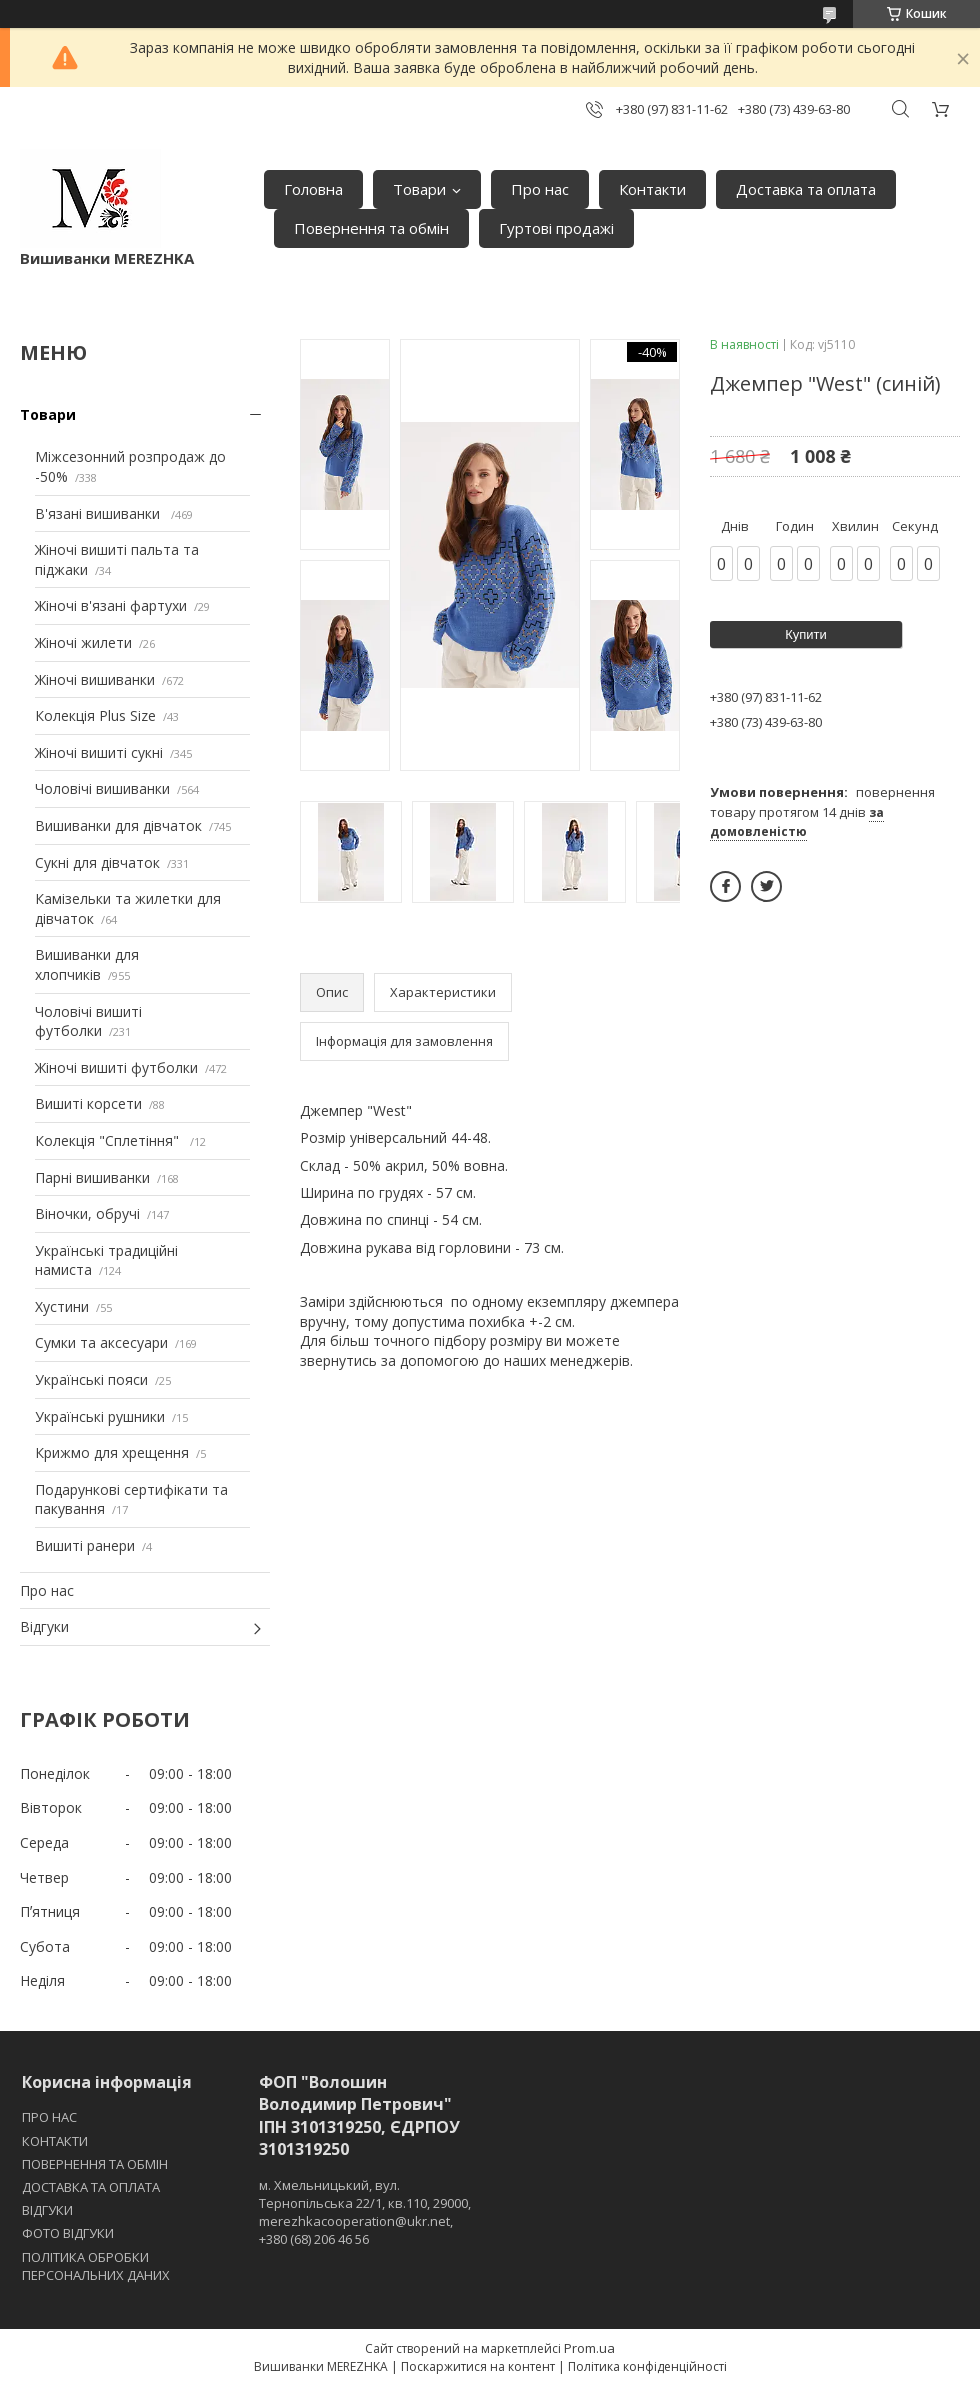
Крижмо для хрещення (112, 1452)
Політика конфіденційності (647, 2366)
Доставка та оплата (806, 189)
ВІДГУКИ (47, 2210)
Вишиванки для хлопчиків (87, 964)
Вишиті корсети (88, 1103)
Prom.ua (589, 2348)
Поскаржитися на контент (478, 2366)
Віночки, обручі (87, 1213)
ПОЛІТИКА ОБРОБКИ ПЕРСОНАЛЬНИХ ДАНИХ (96, 2266)
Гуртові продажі (556, 228)
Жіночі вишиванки (95, 679)
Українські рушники (100, 1416)
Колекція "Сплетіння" (109, 1140)
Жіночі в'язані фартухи (111, 605)
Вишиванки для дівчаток (118, 825)
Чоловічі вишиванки (102, 788)
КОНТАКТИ (55, 2141)
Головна (313, 189)
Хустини (62, 1306)
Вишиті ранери (85, 1545)
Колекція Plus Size (95, 715)
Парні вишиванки (92, 1177)
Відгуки (44, 1626)
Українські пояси (91, 1379)
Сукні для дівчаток (97, 862)
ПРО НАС (49, 2117)
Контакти (652, 189)
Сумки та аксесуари (101, 1342)
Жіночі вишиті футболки (116, 1067)
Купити (806, 634)
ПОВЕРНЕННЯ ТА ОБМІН (95, 2164)
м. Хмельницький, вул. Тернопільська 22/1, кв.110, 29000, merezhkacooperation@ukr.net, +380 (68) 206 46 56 (365, 2212)
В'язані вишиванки (99, 513)
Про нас (540, 189)
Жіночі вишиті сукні (99, 752)
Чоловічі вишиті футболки (88, 1021)
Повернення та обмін (371, 228)
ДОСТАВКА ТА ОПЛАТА (91, 2187)
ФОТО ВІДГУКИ (68, 2233)
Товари (419, 189)
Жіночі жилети (83, 642)
